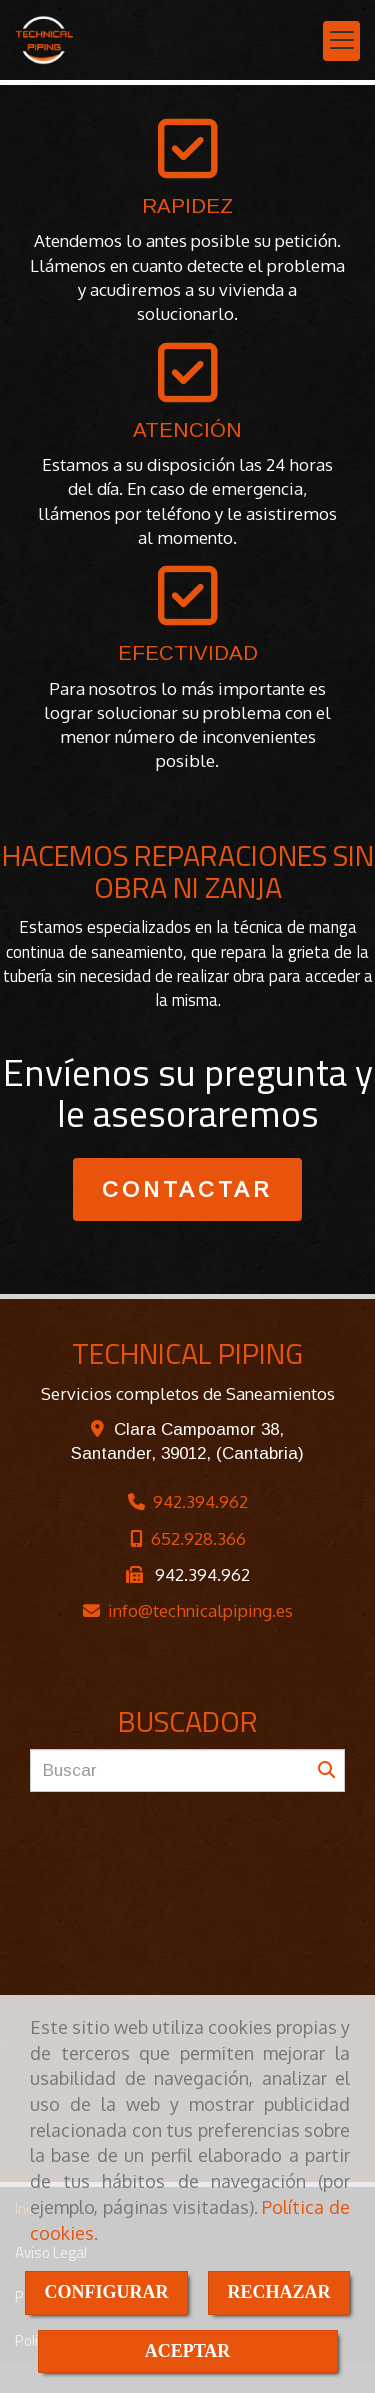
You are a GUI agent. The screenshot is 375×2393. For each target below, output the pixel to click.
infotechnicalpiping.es (200, 1610)
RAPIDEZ (187, 206)
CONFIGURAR (107, 2292)
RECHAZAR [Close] (279, 2292)
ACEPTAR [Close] (188, 2351)
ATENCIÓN (187, 430)
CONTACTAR (187, 1189)
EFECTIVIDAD (188, 653)
